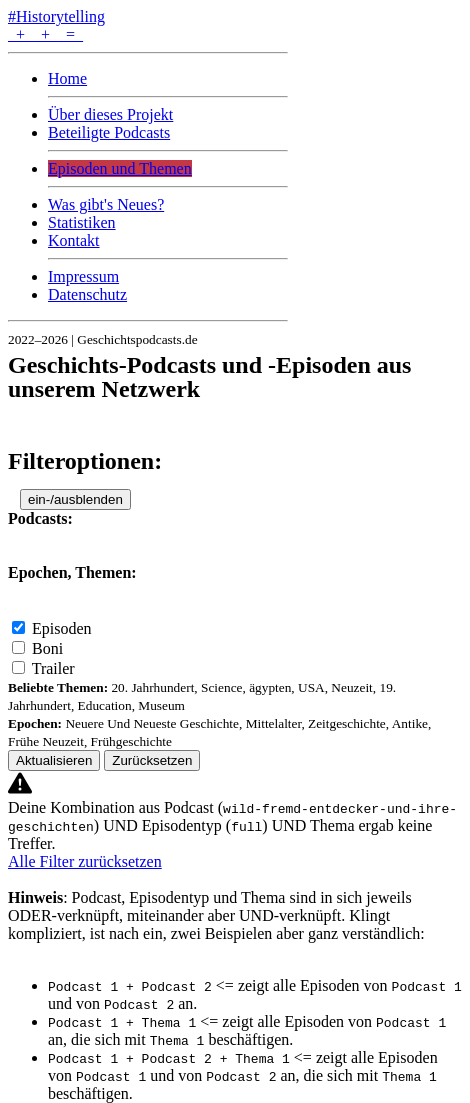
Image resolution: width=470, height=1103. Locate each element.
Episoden (62, 628)
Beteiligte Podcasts (109, 132)
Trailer (53, 668)
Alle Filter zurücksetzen (85, 861)
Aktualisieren (54, 760)
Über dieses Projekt (110, 114)
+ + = (45, 34)
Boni (47, 648)
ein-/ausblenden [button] (75, 499)
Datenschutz (87, 294)
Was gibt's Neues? (106, 204)
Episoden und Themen (120, 168)
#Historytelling (56, 16)
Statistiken (82, 222)
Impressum (83, 276)
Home (67, 78)
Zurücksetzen (152, 760)
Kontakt (74, 240)
